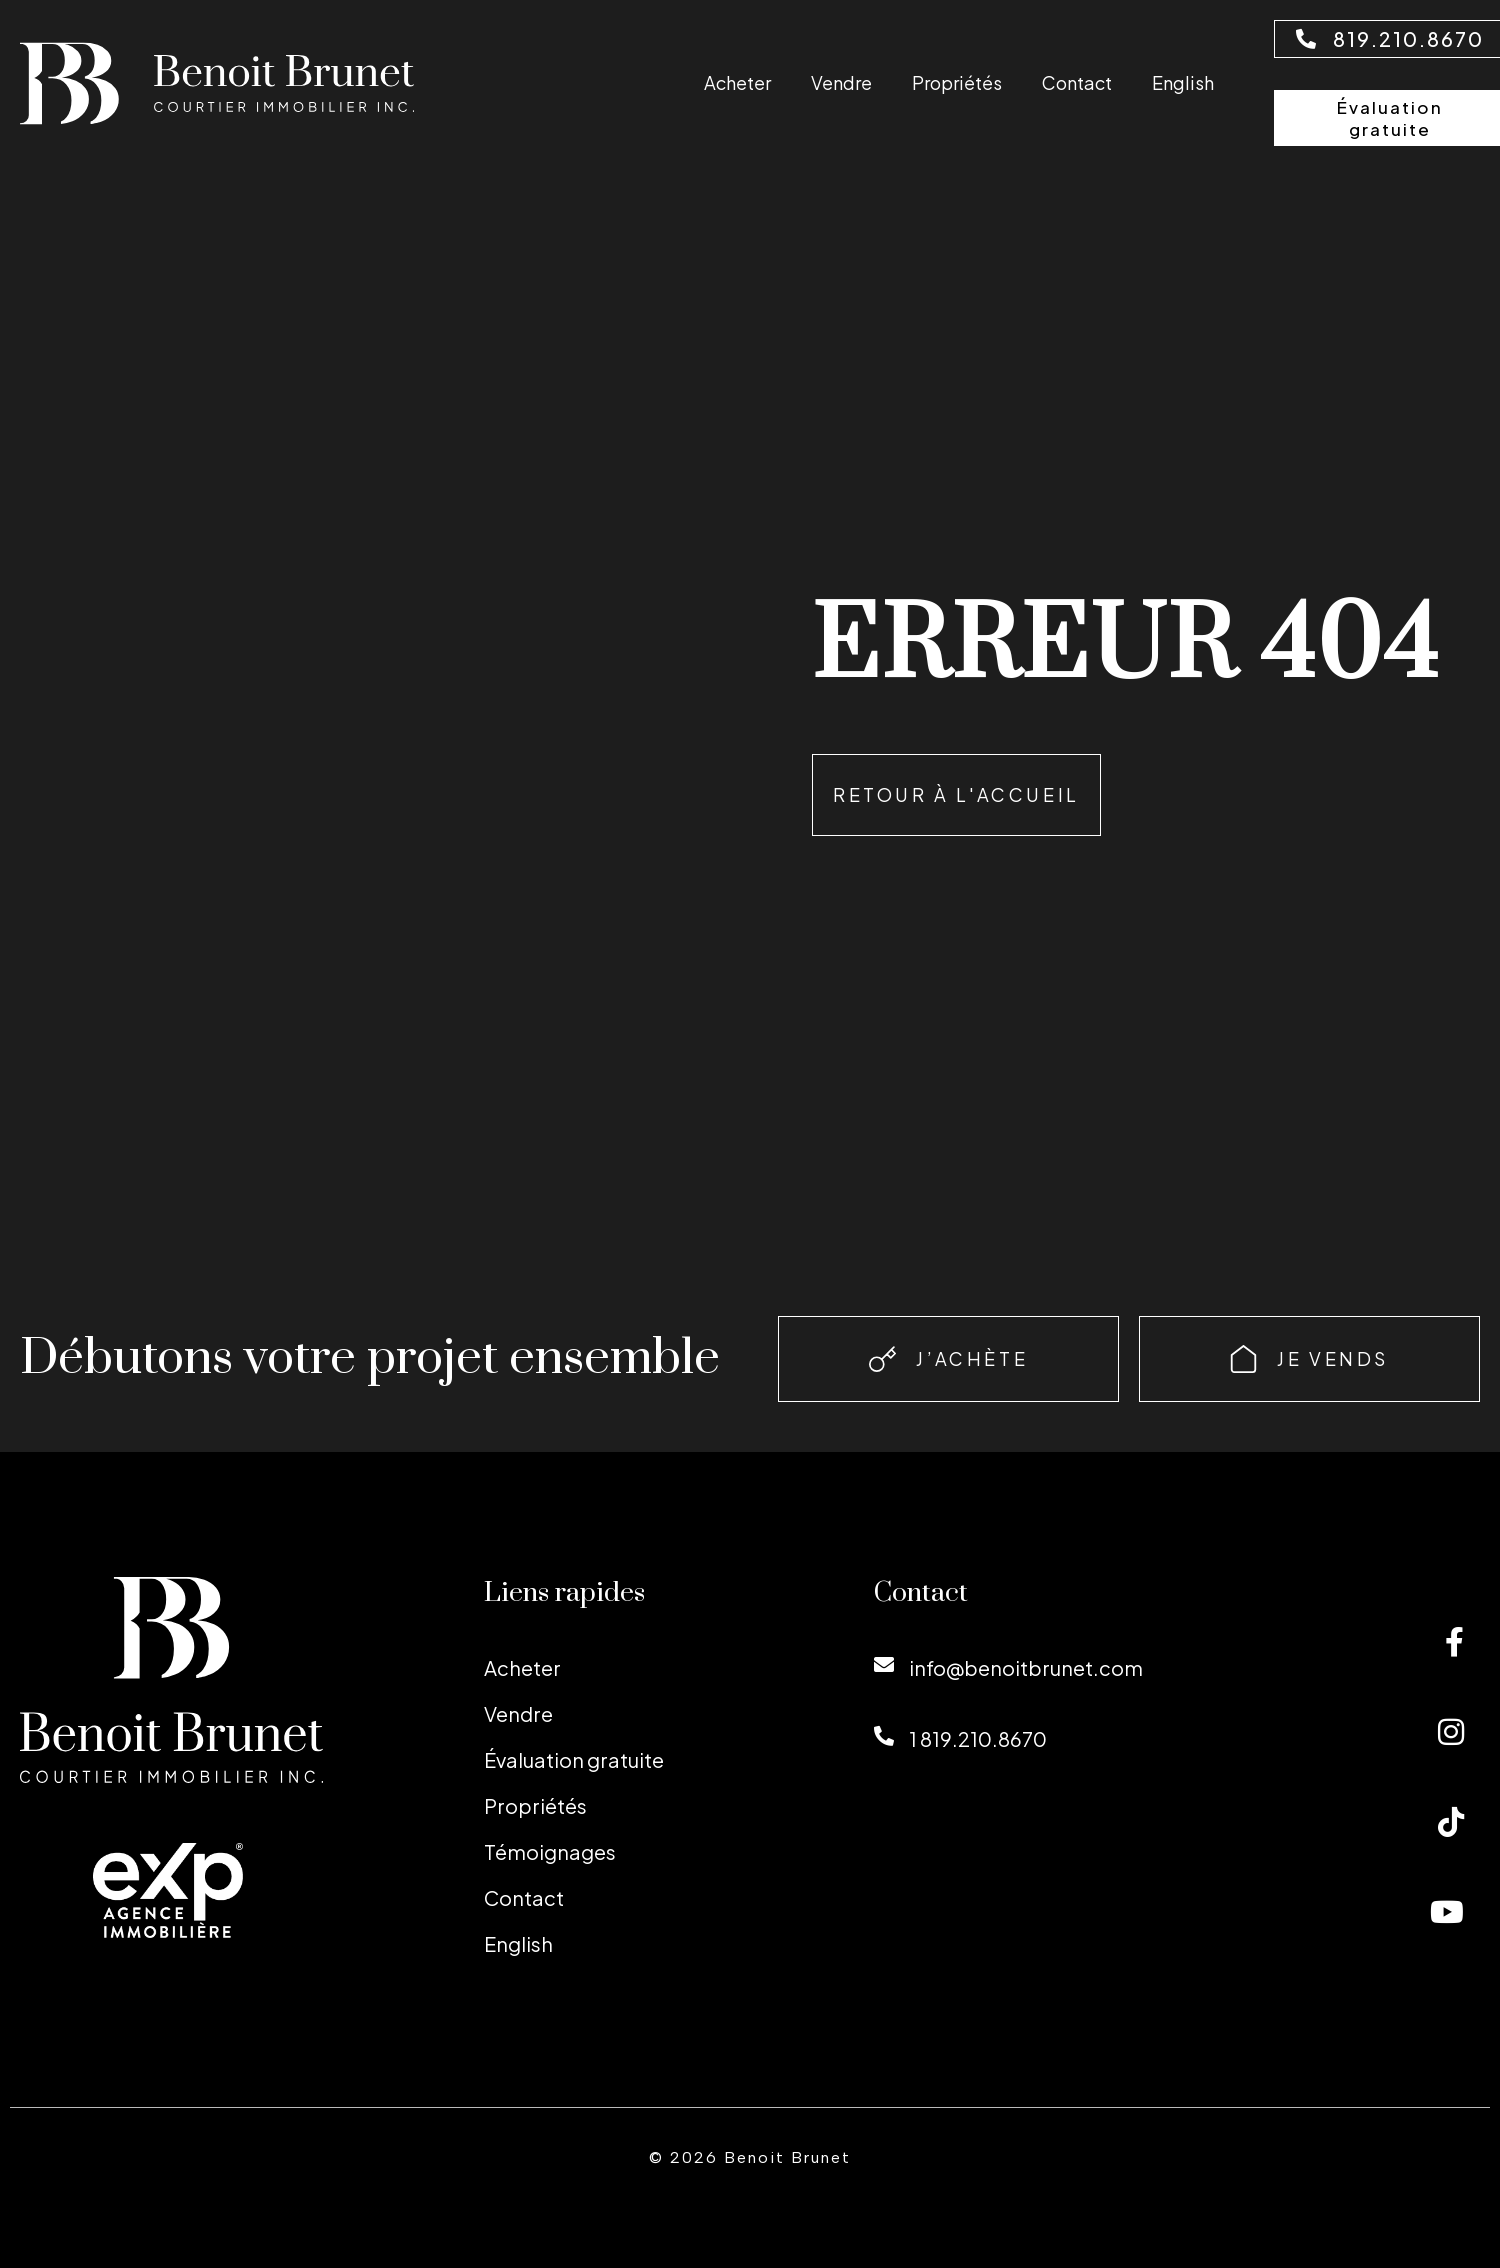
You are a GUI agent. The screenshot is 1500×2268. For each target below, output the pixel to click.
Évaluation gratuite (574, 1759)
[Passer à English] (1183, 82)
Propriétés (957, 82)
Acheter (737, 82)
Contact (1077, 82)
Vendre (841, 82)
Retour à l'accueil (956, 794)
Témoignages (550, 1851)
